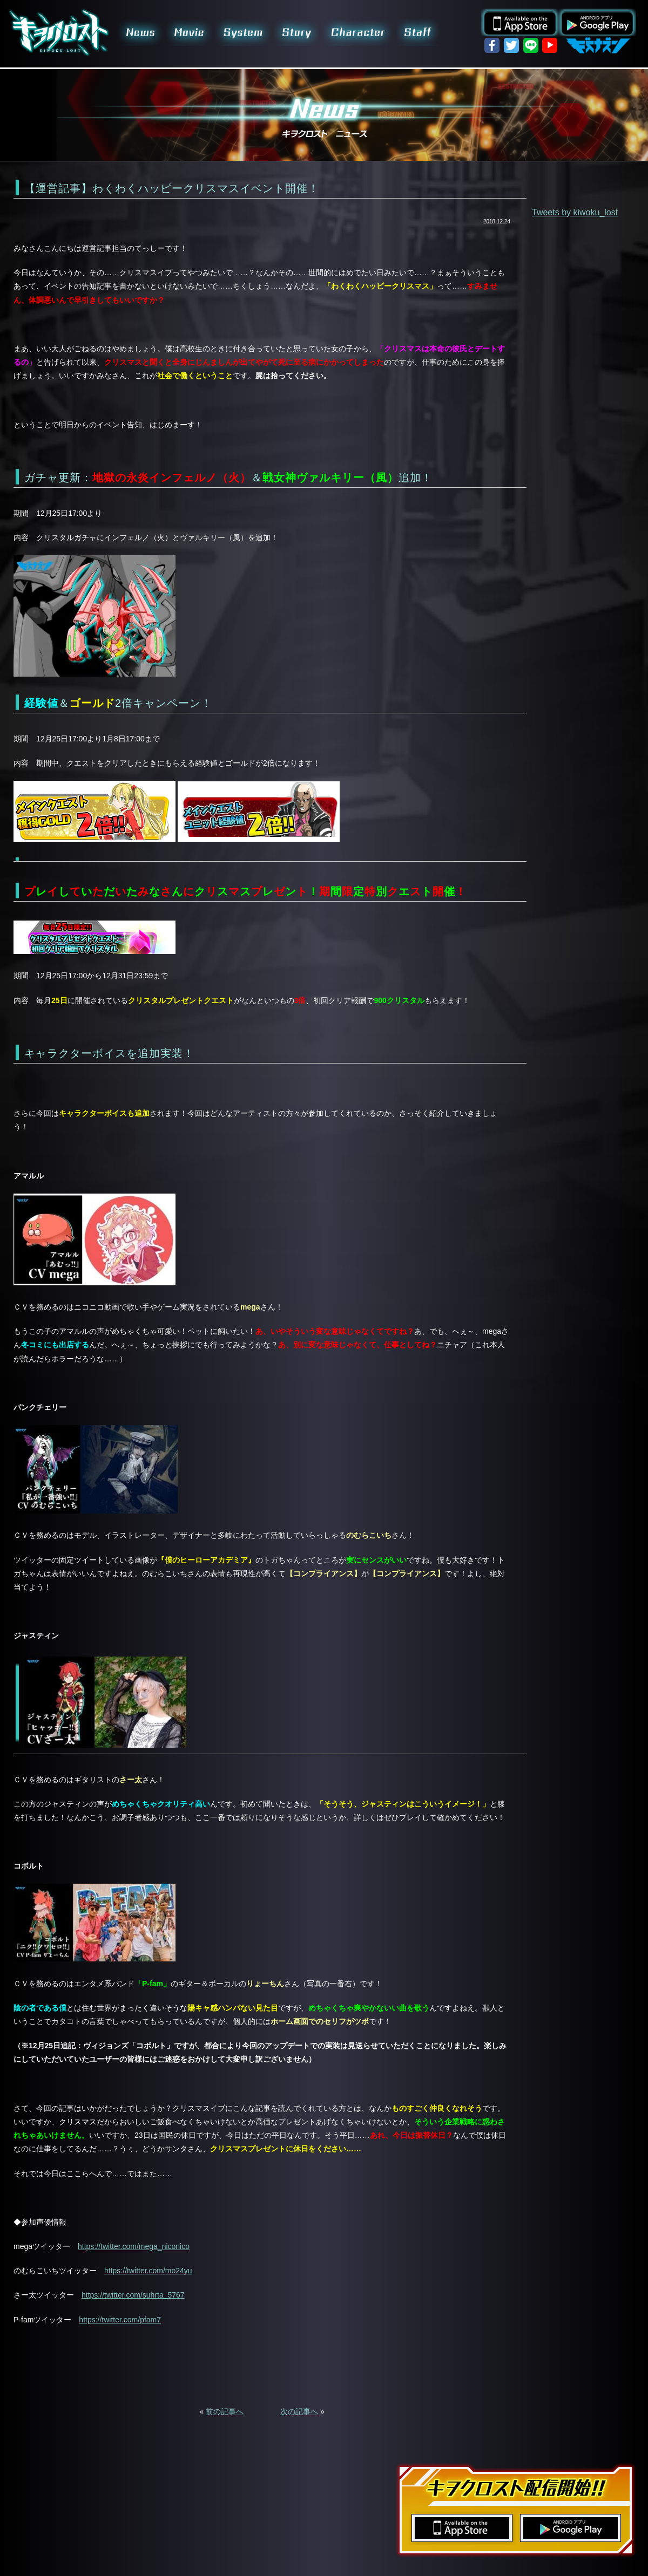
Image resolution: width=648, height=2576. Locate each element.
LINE (531, 45)
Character (358, 32)
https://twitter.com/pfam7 (120, 2319)
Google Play (597, 22)
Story (296, 32)
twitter (511, 45)
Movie (190, 32)
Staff (417, 32)
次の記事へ (299, 2411)
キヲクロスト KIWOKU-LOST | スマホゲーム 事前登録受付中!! (59, 32)
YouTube (550, 45)
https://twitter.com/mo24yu (148, 2270)
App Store (519, 22)
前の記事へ (225, 2411)
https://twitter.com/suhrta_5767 (133, 2295)
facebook (492, 45)
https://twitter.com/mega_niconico (134, 2246)
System (244, 32)
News (140, 32)
